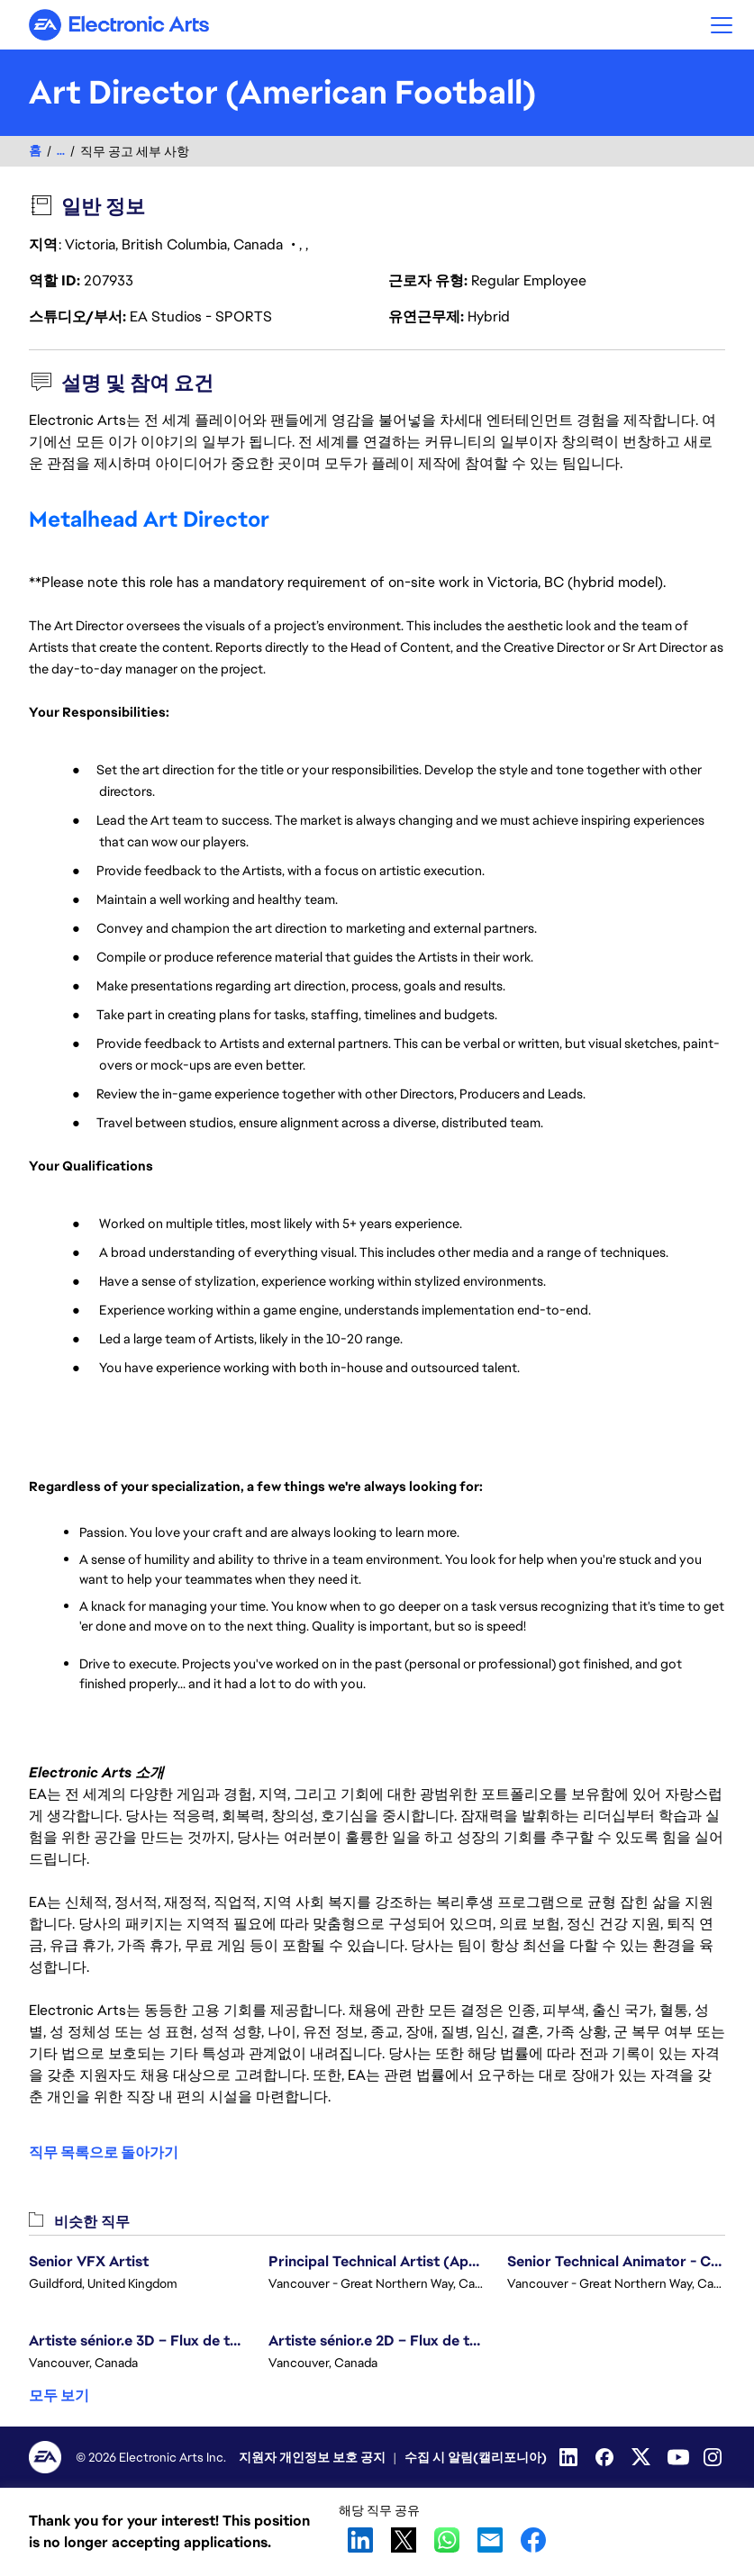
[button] (721, 25)
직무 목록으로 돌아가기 (103, 2153)
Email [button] (490, 2540)
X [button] (403, 2540)
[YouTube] (678, 2457)
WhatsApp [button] (446, 2540)
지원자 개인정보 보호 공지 (312, 2457)
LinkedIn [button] (360, 2540)
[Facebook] (606, 2457)
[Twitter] (642, 2457)
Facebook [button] (533, 2540)
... (61, 150)
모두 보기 (59, 2395)
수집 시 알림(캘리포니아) (475, 2457)
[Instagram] (714, 2457)
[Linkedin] (570, 2457)
